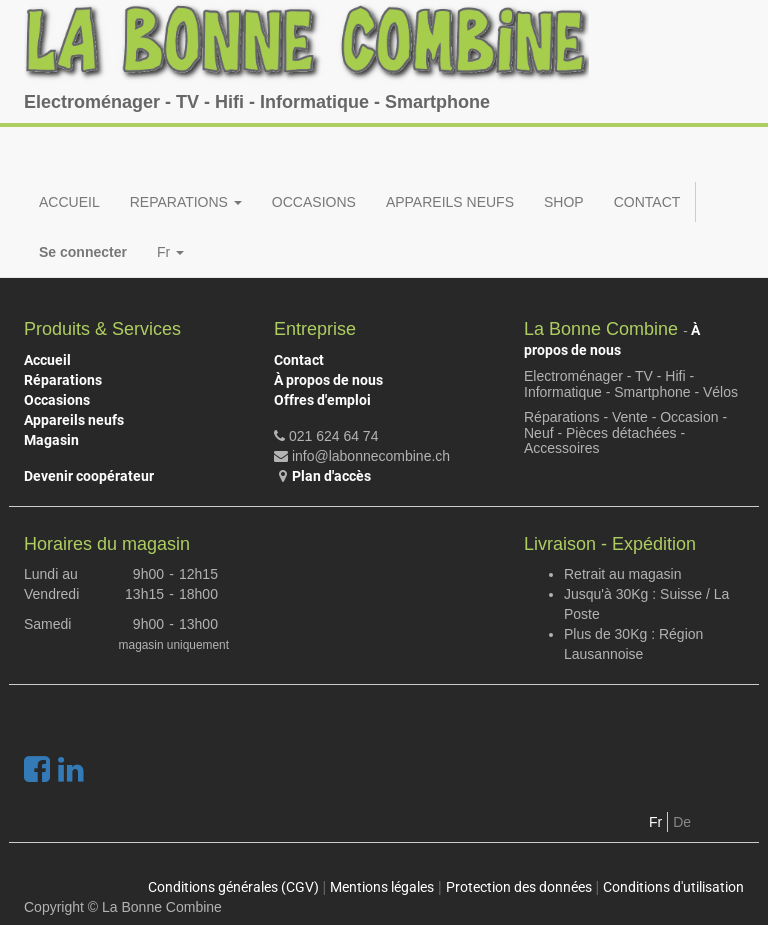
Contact (299, 360)
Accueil (47, 360)
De (682, 822)
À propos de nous (328, 380)
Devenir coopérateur (89, 476)
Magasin (51, 440)
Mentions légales (382, 887)
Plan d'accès (331, 476)
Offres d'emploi (322, 400)
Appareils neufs (74, 420)
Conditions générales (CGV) (233, 887)
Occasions (57, 400)
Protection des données (519, 887)
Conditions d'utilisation (673, 887)
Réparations (63, 380)
